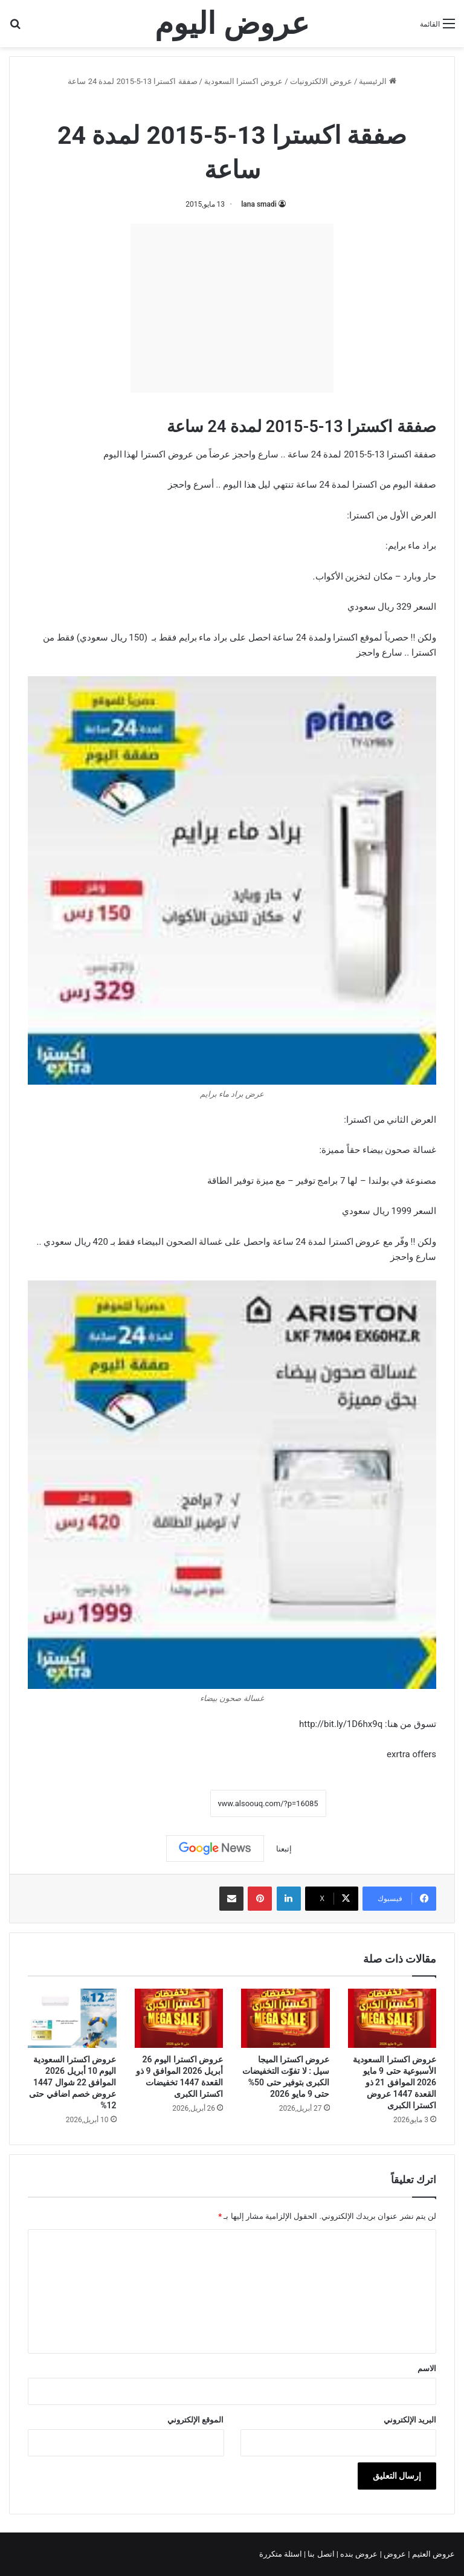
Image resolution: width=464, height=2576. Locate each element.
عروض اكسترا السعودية (243, 81)
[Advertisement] (232, 308)
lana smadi (259, 204)
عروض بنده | (358, 2553)
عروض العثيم (432, 2553)
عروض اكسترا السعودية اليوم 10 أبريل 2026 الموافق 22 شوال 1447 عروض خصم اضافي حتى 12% (72, 2082)
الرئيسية (377, 81)
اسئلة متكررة (281, 2553)
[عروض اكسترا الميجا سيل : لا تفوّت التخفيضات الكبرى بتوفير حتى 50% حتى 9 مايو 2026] (285, 2018)
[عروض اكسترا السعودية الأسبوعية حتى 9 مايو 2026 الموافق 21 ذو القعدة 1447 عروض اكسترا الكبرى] (392, 2018)
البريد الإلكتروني (410, 2419)
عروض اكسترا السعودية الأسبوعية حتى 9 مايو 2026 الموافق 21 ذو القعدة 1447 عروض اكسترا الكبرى (394, 2082)
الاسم (426, 2368)
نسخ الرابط (172, 1803)
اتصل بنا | (320, 2553)
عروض (395, 2553)
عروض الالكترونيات (321, 81)
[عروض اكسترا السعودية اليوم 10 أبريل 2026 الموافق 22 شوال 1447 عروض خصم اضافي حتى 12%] (72, 2018)
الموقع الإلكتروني (195, 2419)
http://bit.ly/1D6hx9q (340, 1724)
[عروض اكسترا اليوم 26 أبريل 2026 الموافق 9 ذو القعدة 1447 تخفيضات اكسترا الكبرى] (179, 2018)
